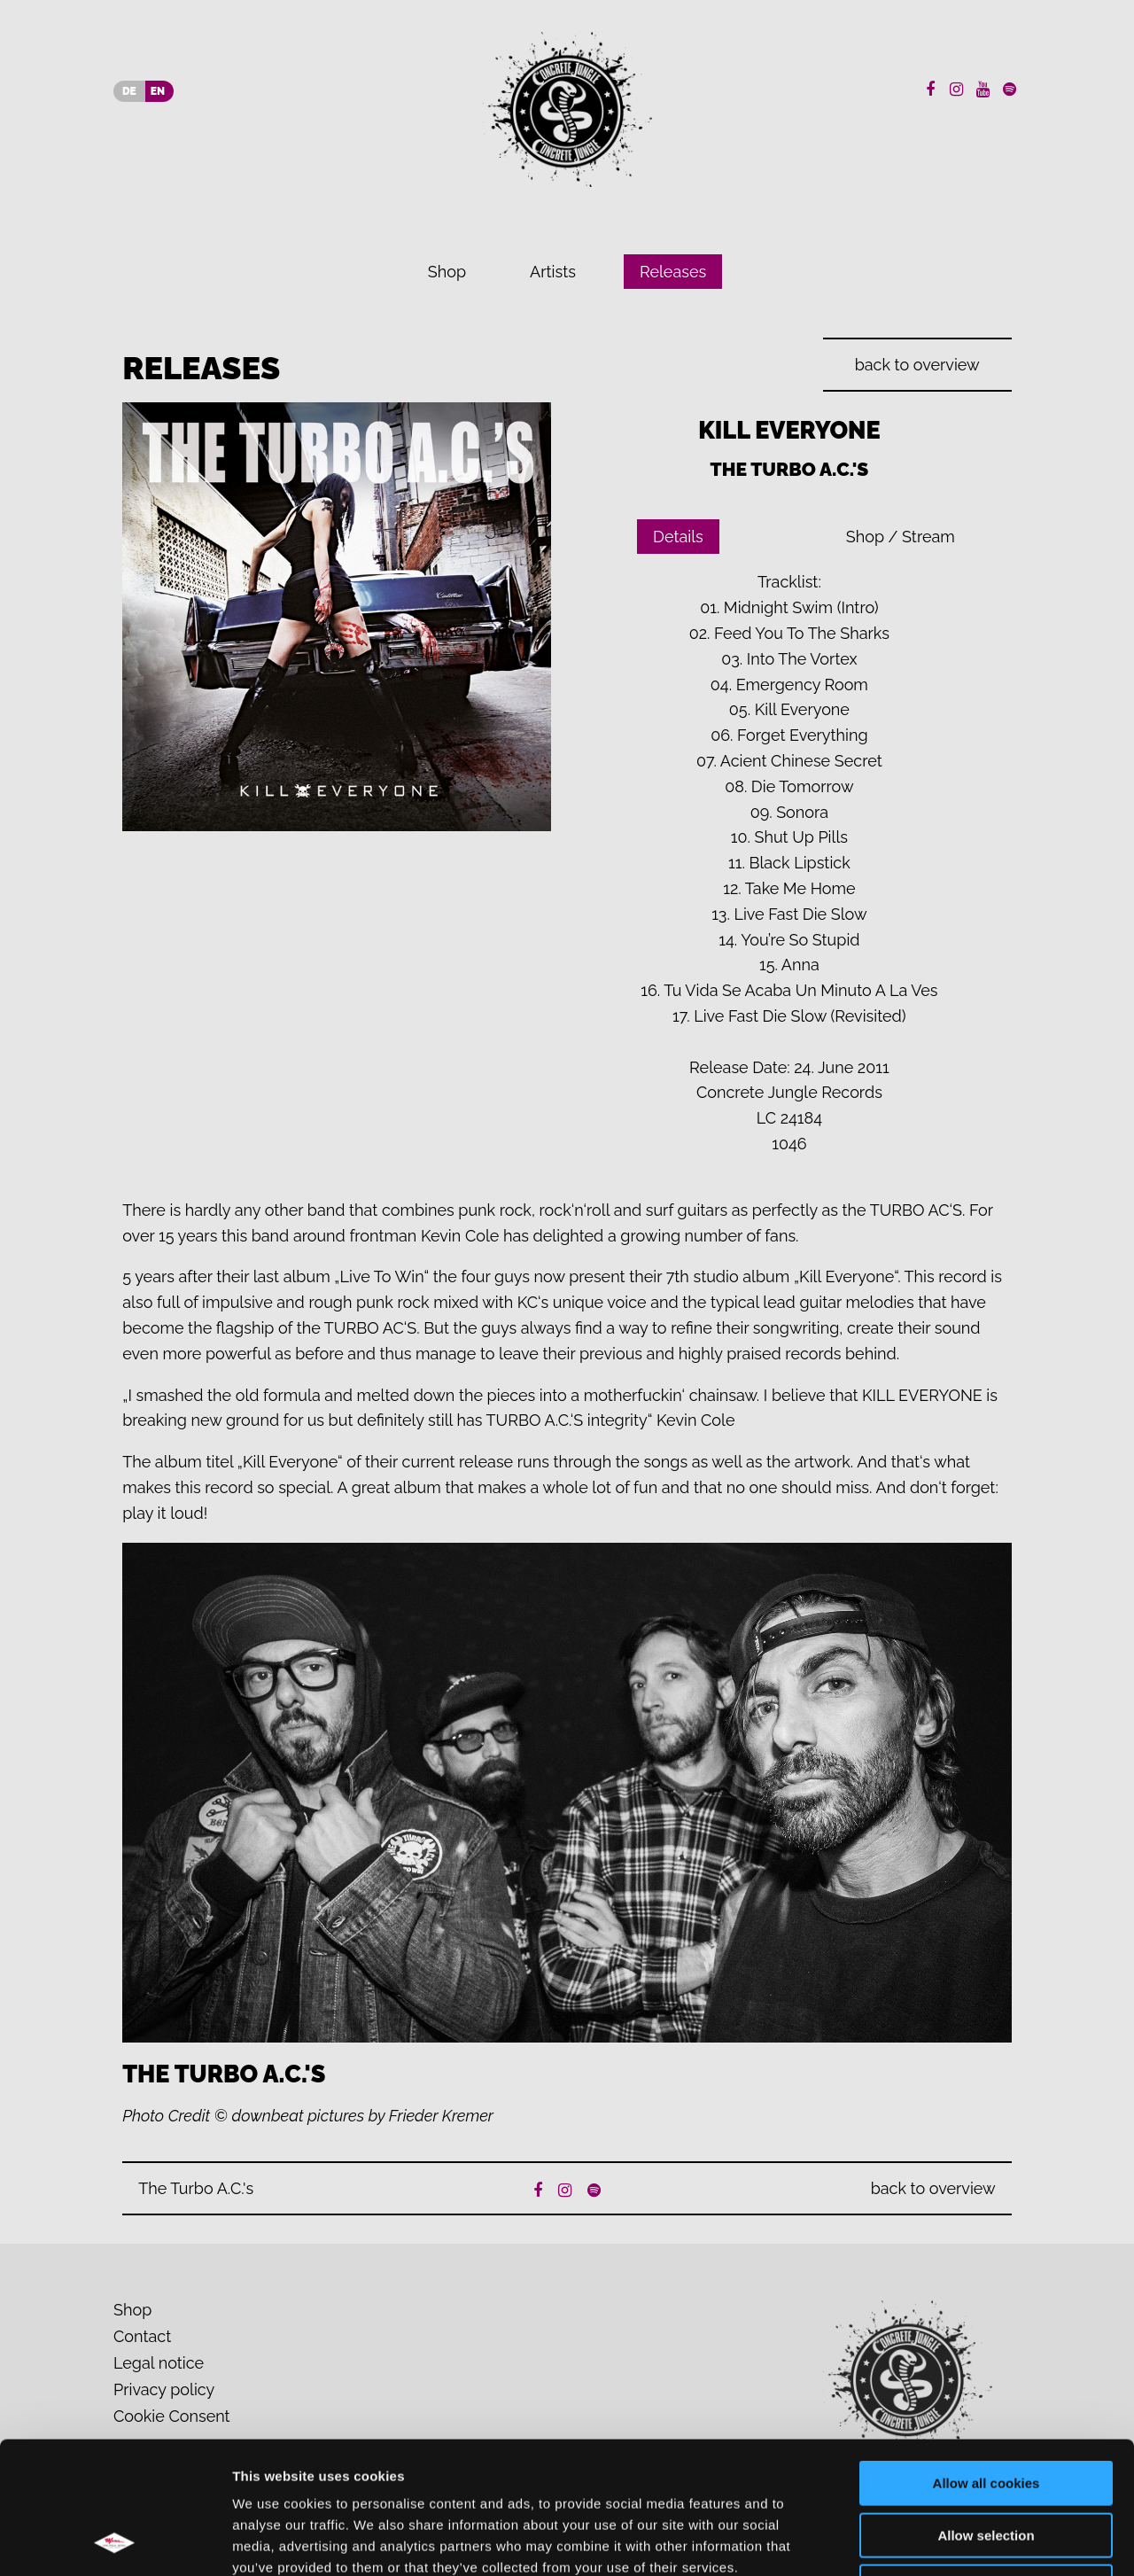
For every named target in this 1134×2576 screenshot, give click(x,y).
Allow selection (985, 2411)
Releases (673, 271)
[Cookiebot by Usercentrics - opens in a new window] (114, 2541)
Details (678, 536)
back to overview (917, 364)
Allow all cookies (986, 2359)
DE (129, 91)
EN (158, 91)
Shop (447, 271)
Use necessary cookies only (986, 2463)
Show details (930, 2541)
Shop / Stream (900, 536)
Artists (553, 271)
